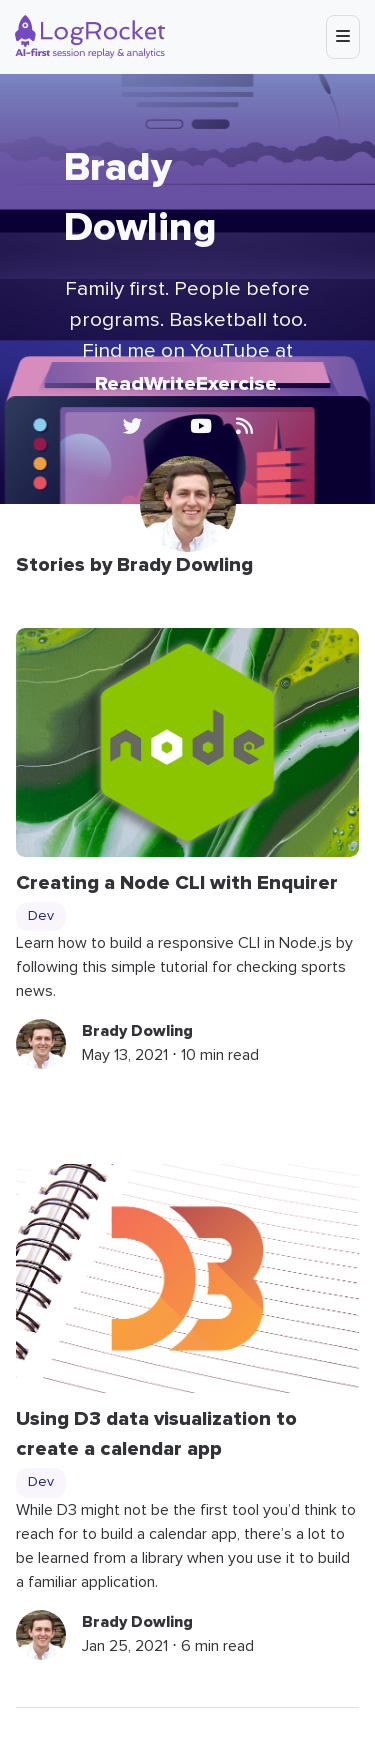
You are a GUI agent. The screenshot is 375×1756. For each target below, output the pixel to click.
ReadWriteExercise (186, 383)
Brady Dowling (137, 1031)
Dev (41, 916)
